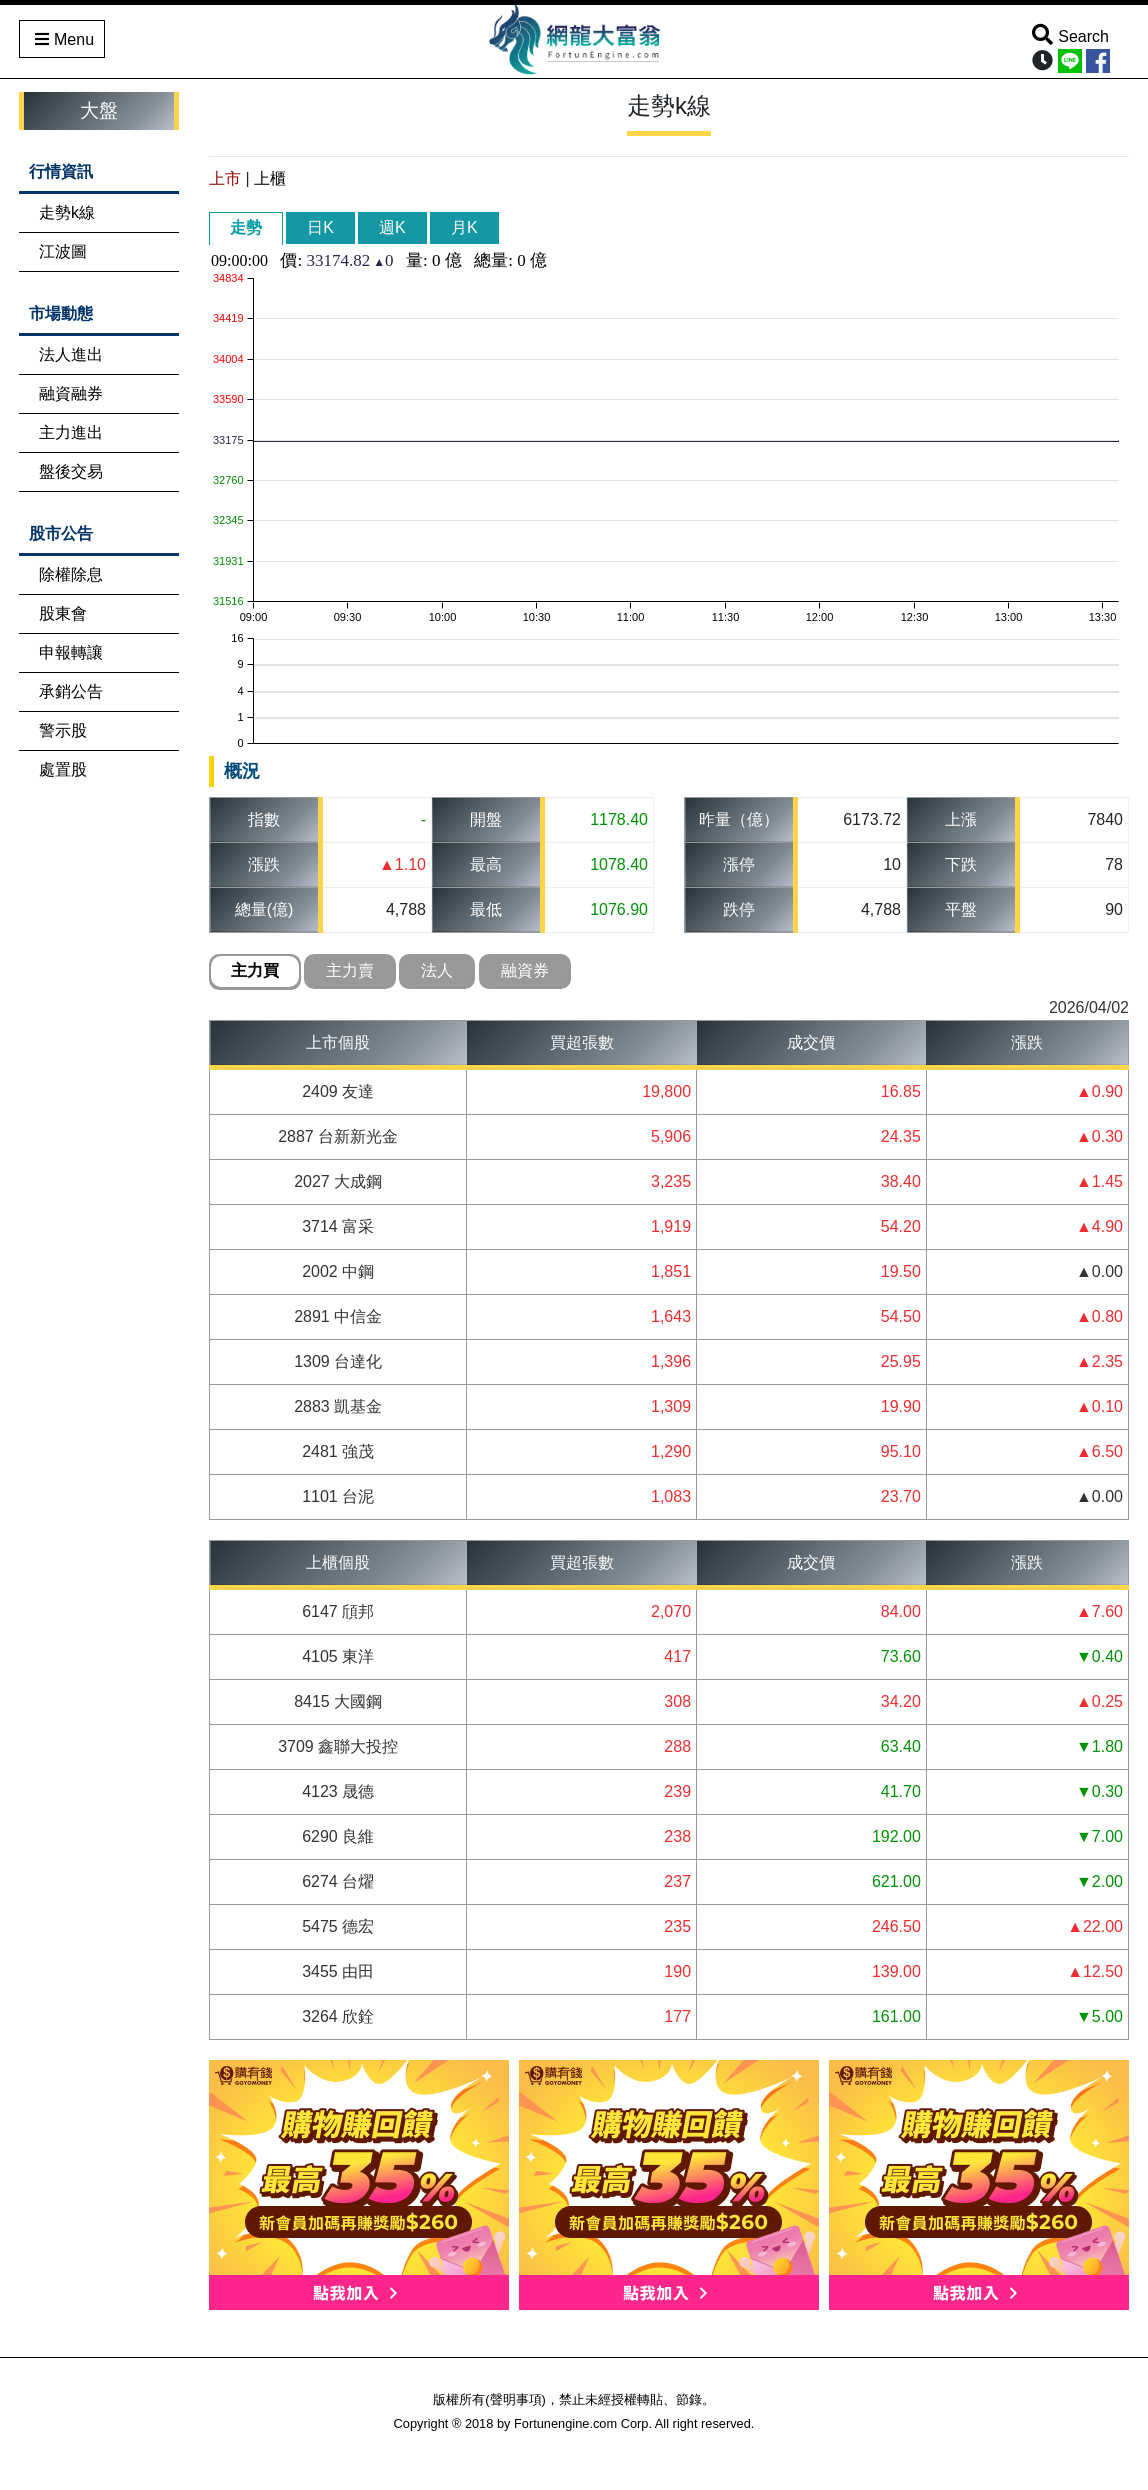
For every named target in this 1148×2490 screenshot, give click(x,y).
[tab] (246, 228)
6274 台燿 (338, 1881)
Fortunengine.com (565, 2423)
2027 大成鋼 (338, 1181)
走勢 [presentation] (246, 227)
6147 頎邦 (338, 1611)
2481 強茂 (338, 1451)
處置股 (63, 769)
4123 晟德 (338, 1791)
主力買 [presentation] (255, 970)
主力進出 (71, 432)
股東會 (63, 613)
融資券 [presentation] (525, 970)
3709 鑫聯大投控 (338, 1746)
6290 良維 (338, 1836)
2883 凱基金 (338, 1406)
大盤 (99, 110)
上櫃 (270, 178)
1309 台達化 (338, 1361)
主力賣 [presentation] (350, 970)
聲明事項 (516, 2399)
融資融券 (71, 393)
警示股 (63, 730)
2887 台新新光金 (338, 1136)
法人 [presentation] (437, 970)
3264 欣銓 (338, 2016)
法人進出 (71, 354)
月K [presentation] (464, 227)
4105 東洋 (338, 1656)
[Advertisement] (99, 1109)
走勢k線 (67, 212)
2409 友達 (338, 1091)
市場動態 (61, 313)
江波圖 (63, 251)
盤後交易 (71, 471)
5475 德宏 (338, 1926)
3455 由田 (338, 1971)
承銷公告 (71, 691)
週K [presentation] (392, 227)
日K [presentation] (320, 227)
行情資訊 (61, 171)
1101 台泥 (338, 1496)
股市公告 (61, 533)
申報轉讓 (71, 652)
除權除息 (71, 574)
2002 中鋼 (338, 1271)
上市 (225, 178)
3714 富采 (338, 1226)
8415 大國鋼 (338, 1701)
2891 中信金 (338, 1316)
